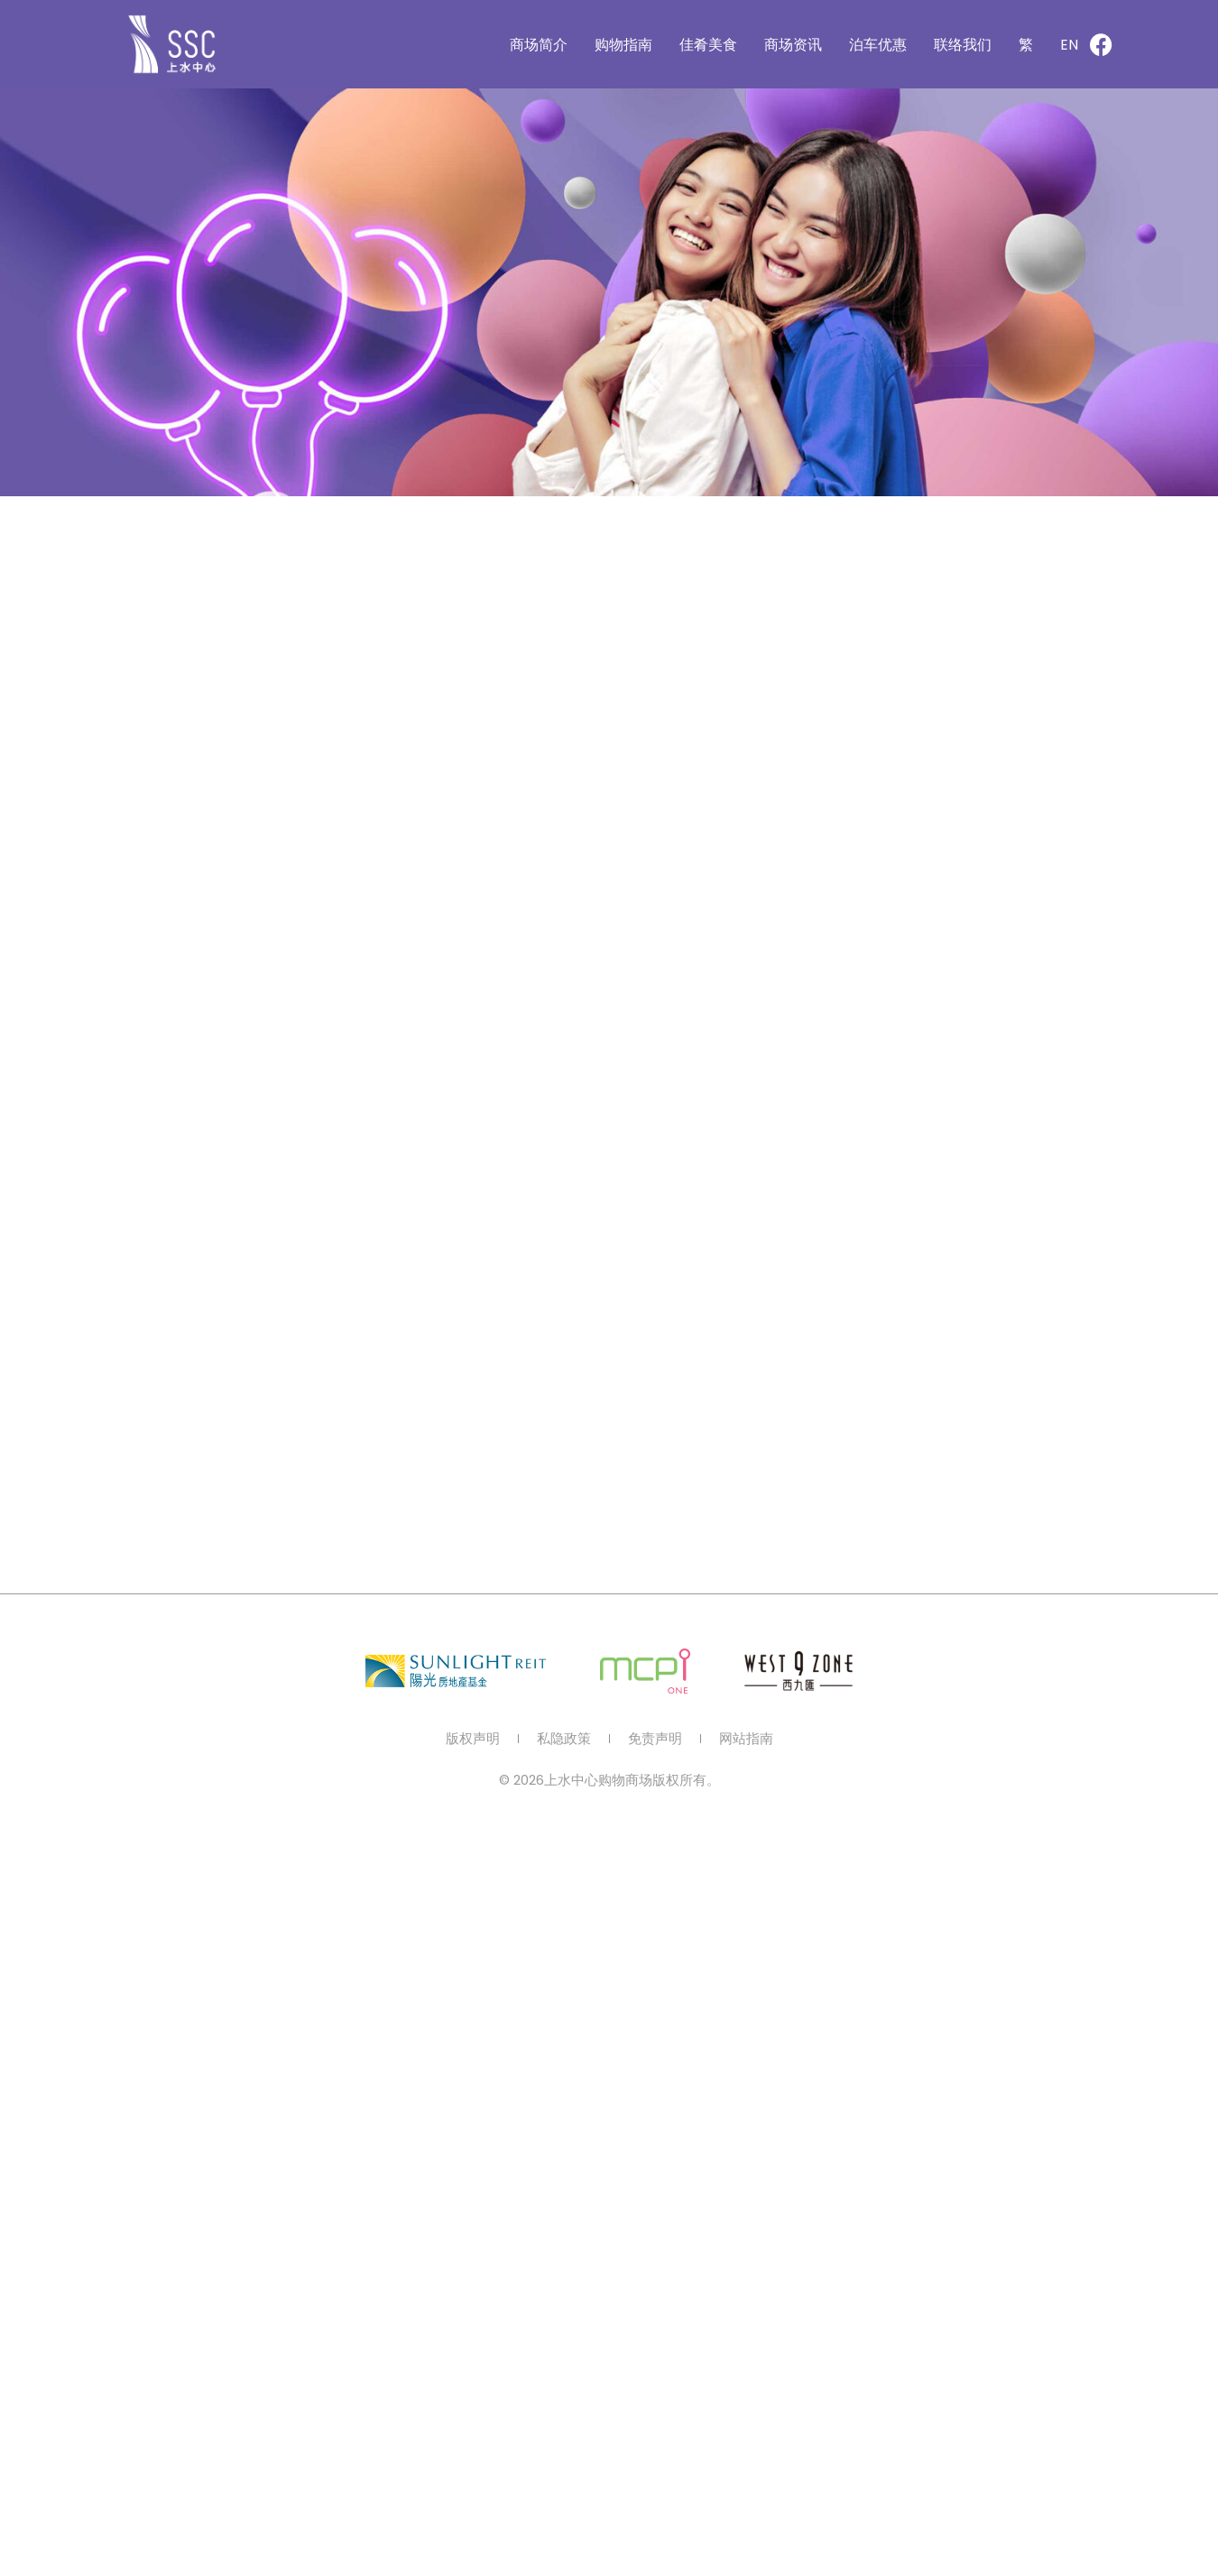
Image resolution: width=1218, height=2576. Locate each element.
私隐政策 (564, 1739)
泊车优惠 (878, 44)
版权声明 (473, 1739)
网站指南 (746, 1739)
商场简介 (538, 44)
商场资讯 (793, 44)
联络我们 (963, 44)
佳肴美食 (708, 44)
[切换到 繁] (1026, 44)
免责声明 (655, 1739)
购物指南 (623, 44)
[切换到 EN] (1069, 44)
